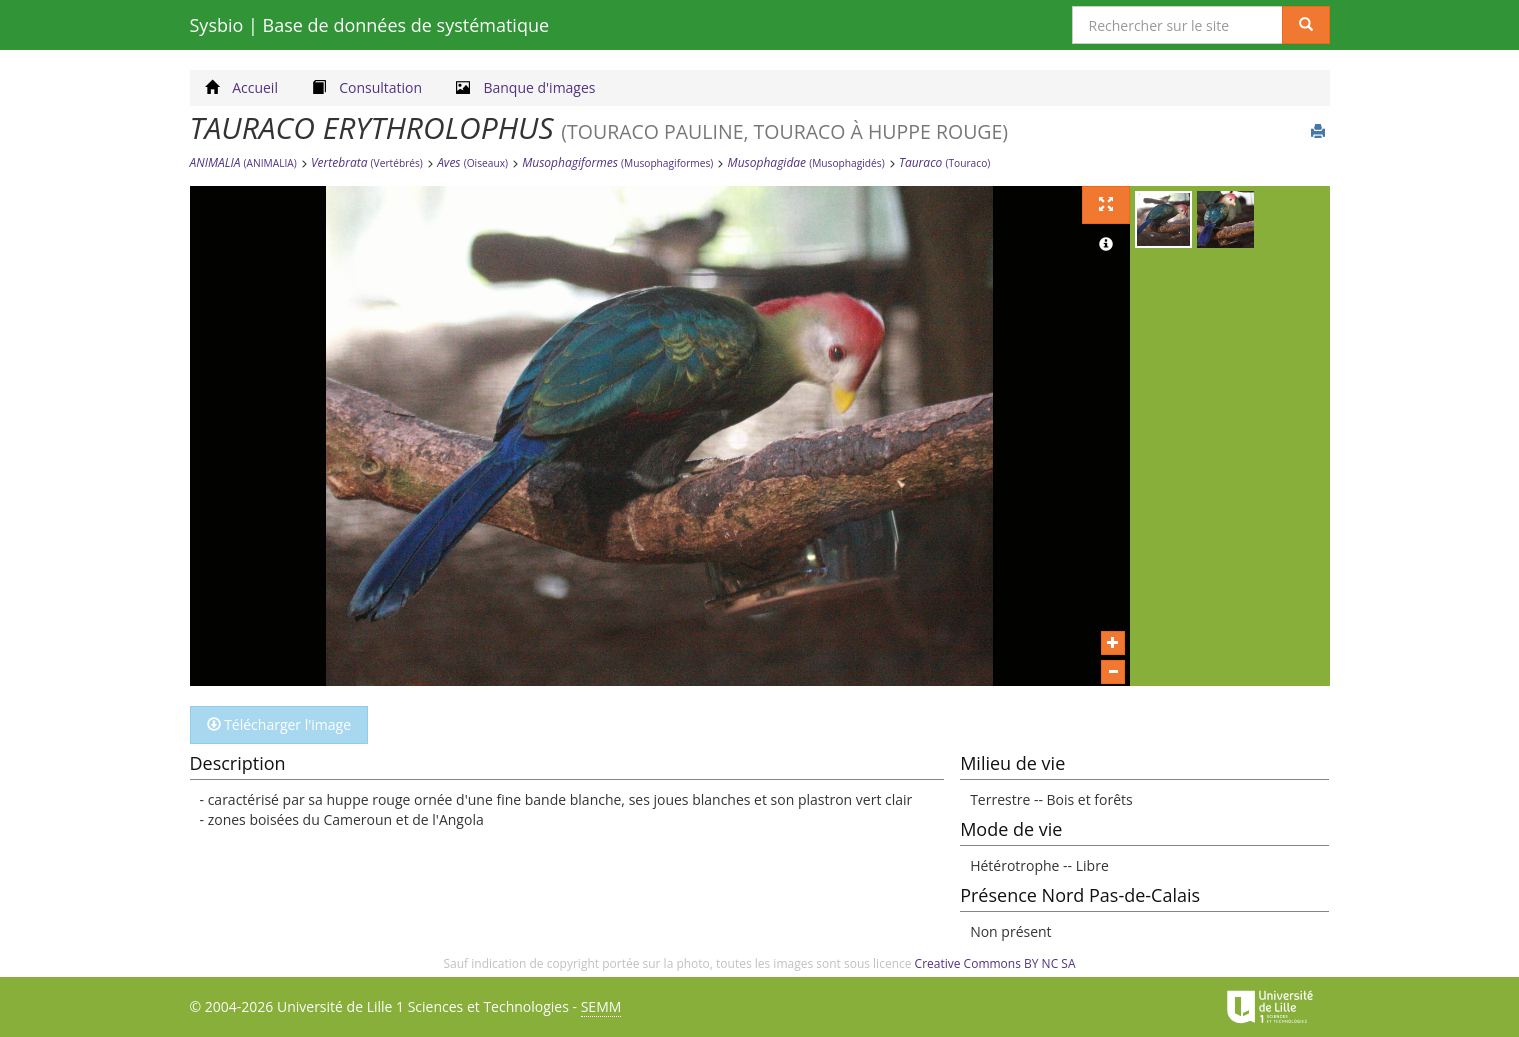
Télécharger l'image (279, 724)
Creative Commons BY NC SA (995, 963)
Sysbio (370, 25)
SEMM (601, 1006)
